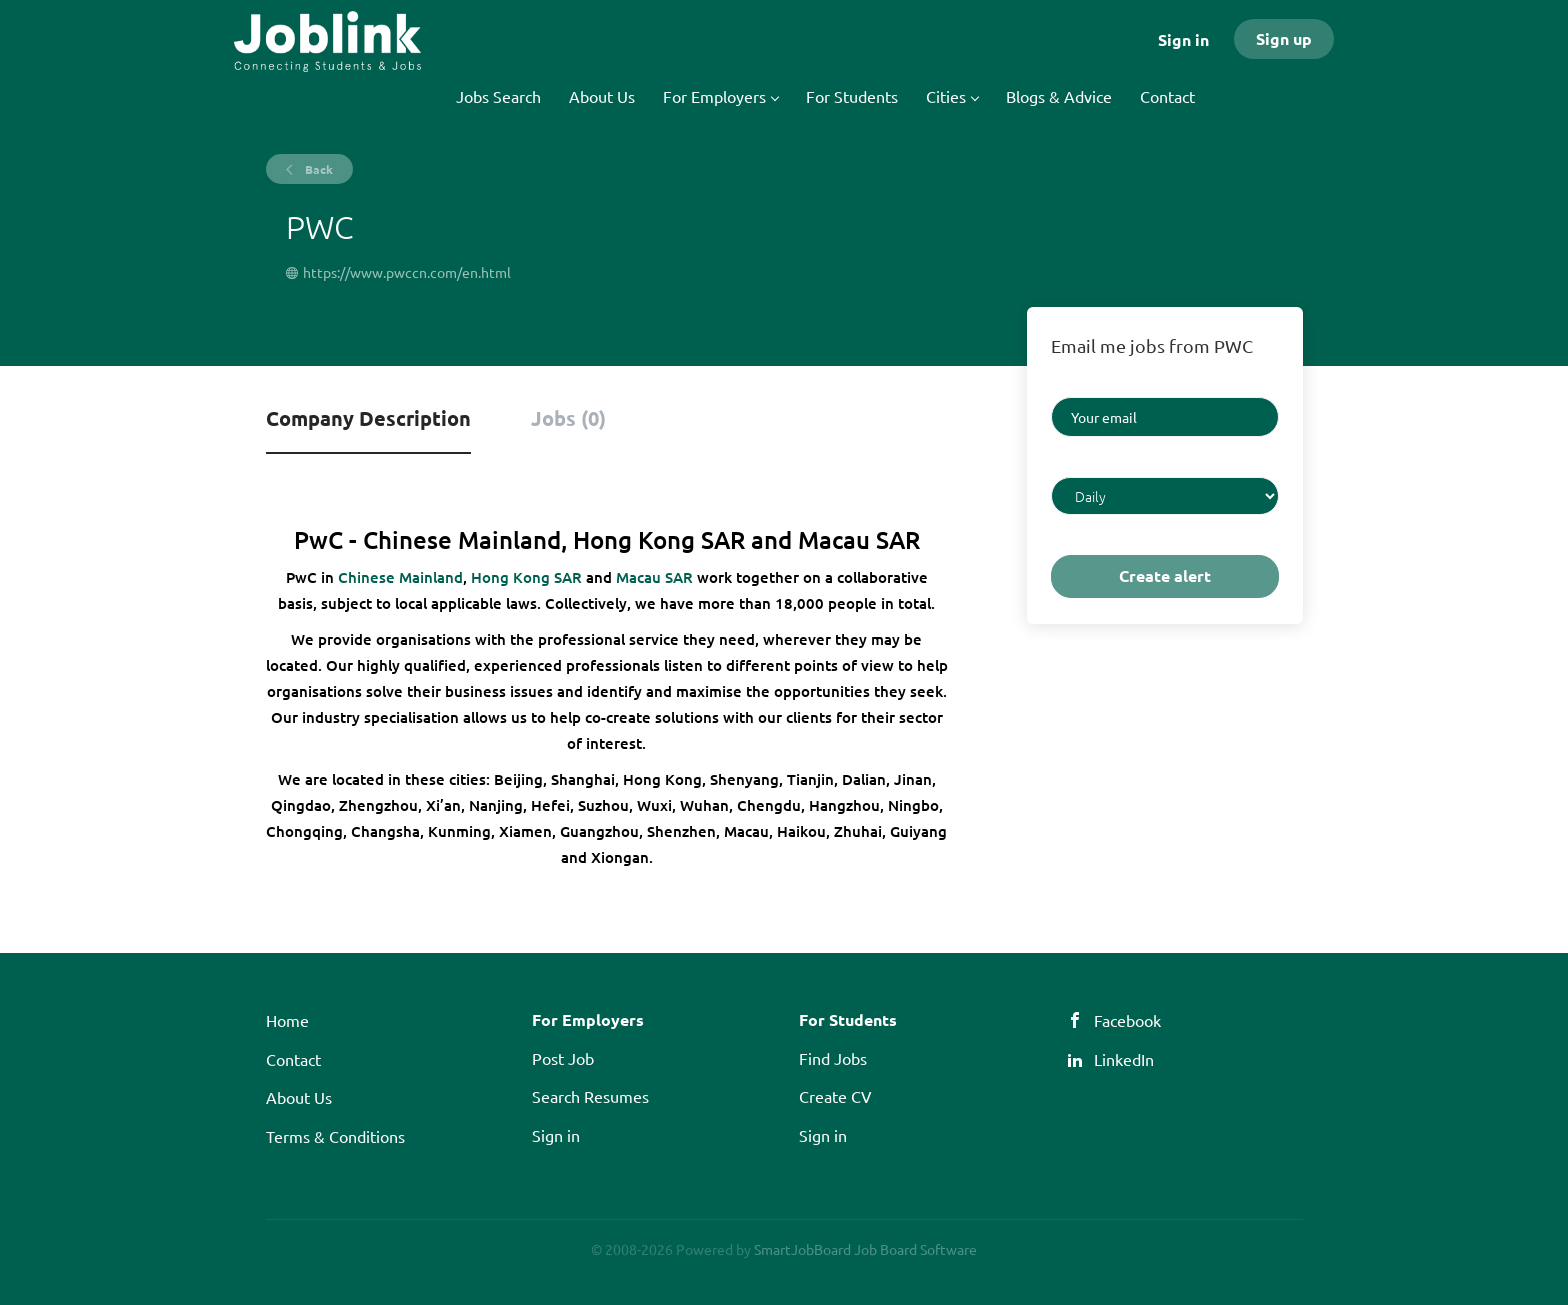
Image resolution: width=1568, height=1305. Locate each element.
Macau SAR (654, 577)
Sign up (1284, 38)
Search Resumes (590, 1096)
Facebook (1127, 1020)
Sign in (1183, 39)
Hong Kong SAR (526, 577)
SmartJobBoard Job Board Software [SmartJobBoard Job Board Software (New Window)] (865, 1249)
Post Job (563, 1058)
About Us (299, 1097)
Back (317, 169)
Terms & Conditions (335, 1136)
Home (287, 1020)
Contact (293, 1059)
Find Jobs (833, 1058)
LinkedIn (1124, 1059)
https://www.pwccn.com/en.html (407, 272)
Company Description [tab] (368, 418)
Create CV (835, 1096)
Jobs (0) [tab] (568, 418)
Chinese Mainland (400, 577)
